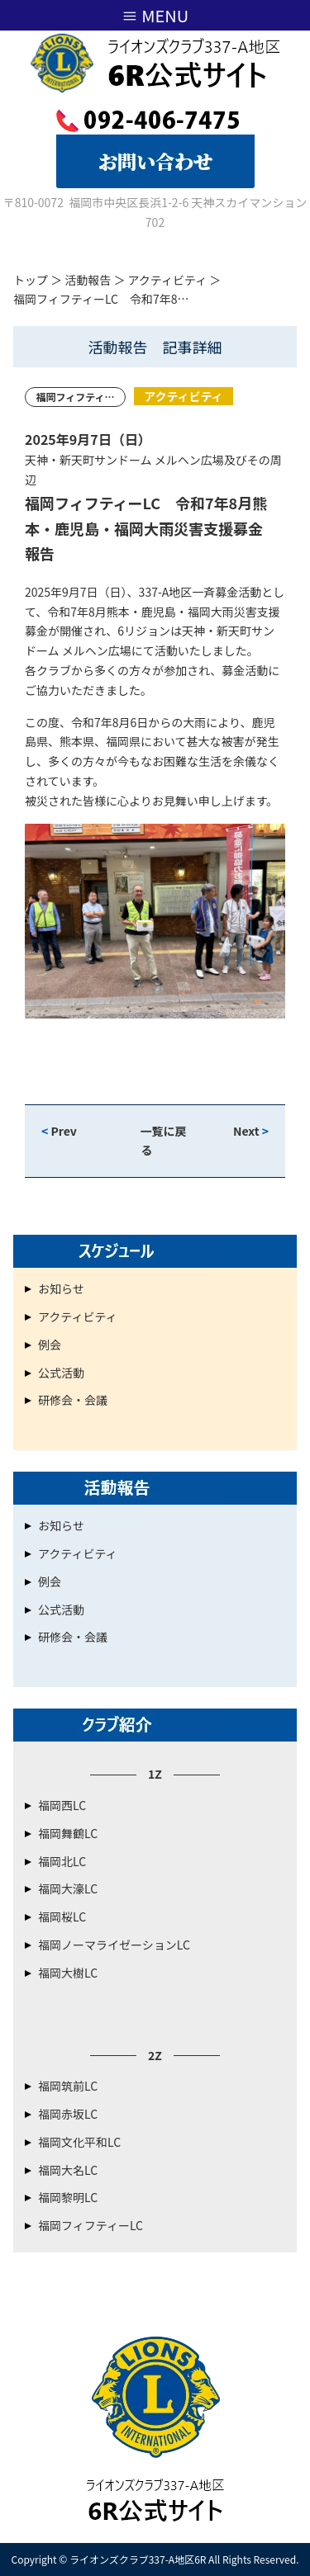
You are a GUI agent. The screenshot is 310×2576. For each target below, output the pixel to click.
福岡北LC (62, 1861)
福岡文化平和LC (79, 2142)
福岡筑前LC (68, 2085)
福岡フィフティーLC (90, 2225)
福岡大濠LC (68, 1888)
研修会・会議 (72, 1400)
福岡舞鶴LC (68, 1833)
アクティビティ (167, 280)
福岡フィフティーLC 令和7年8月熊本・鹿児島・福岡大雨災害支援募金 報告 (151, 528)
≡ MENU (155, 15)
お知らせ (61, 1288)
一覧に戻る (164, 1141)
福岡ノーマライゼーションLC (114, 1944)
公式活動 (61, 1372)
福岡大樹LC (68, 1972)
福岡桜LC (62, 1916)
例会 (49, 1344)
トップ (30, 280)
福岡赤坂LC (68, 2114)
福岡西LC (62, 1805)
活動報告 (87, 280)
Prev (59, 1131)
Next (251, 1131)
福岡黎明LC (68, 2197)
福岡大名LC (68, 2170)
